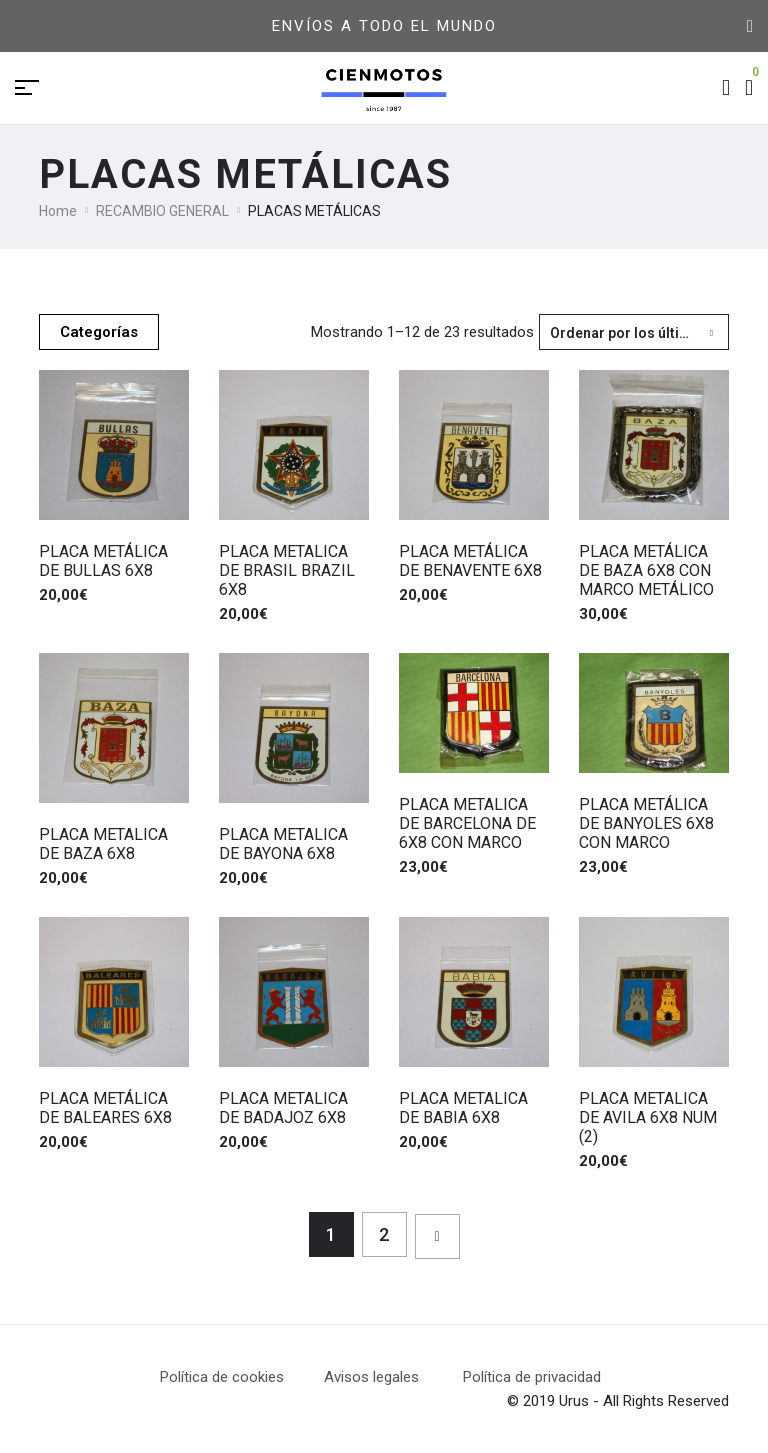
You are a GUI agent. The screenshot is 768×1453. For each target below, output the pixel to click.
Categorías (99, 332)
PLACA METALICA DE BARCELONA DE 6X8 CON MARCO (467, 823)
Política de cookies (222, 1377)
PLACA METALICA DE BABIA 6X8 (463, 1108)
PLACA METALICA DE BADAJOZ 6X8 (283, 1108)
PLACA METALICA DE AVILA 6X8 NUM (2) (648, 1117)
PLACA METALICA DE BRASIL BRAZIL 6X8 (287, 570)
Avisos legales (393, 1377)
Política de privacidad (532, 1377)
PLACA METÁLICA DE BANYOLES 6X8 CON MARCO (646, 823)
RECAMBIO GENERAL (162, 211)
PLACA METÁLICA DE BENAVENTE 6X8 (470, 561)
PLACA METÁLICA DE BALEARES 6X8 (105, 1108)
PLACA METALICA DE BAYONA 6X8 (283, 844)
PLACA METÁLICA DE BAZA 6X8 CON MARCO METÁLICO (646, 570)
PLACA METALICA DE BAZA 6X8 (103, 844)
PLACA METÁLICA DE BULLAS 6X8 (103, 561)
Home (58, 211)
